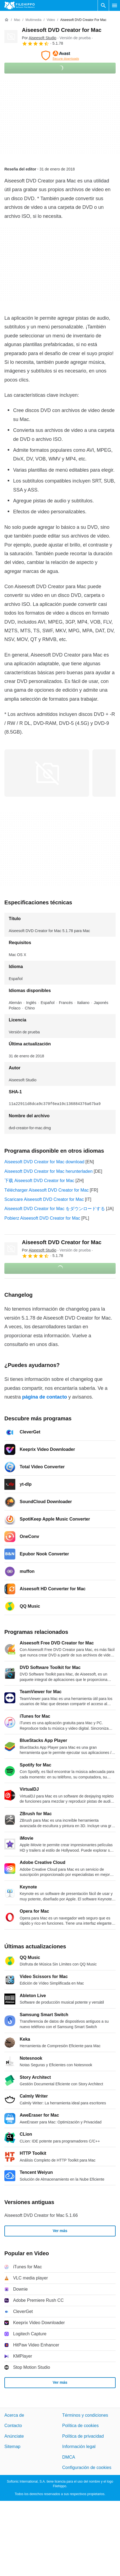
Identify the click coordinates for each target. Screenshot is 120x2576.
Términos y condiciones (85, 2415)
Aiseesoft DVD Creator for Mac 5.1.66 (41, 2215)
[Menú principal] (114, 5)
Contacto (13, 2425)
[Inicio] (6, 19)
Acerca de (14, 2415)
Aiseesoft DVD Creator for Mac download (44, 1161)
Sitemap (12, 2446)
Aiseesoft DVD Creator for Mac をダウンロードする (54, 1208)
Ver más (60, 2231)
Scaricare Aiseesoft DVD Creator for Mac (44, 1199)
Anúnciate (14, 2436)
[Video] (51, 20)
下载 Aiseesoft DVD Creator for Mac (39, 1180)
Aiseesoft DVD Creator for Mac (61, 30)
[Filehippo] (19, 5)
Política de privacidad (83, 2436)
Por (39, 38)
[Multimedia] (33, 20)
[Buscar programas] (103, 5)
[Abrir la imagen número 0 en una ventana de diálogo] (46, 773)
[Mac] (17, 20)
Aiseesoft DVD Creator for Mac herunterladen (48, 1171)
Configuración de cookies (87, 2467)
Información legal (79, 2446)
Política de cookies (80, 2425)
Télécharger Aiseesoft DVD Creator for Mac (46, 1190)
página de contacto (44, 1397)
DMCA (68, 2457)
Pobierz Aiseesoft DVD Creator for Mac (42, 1218)
